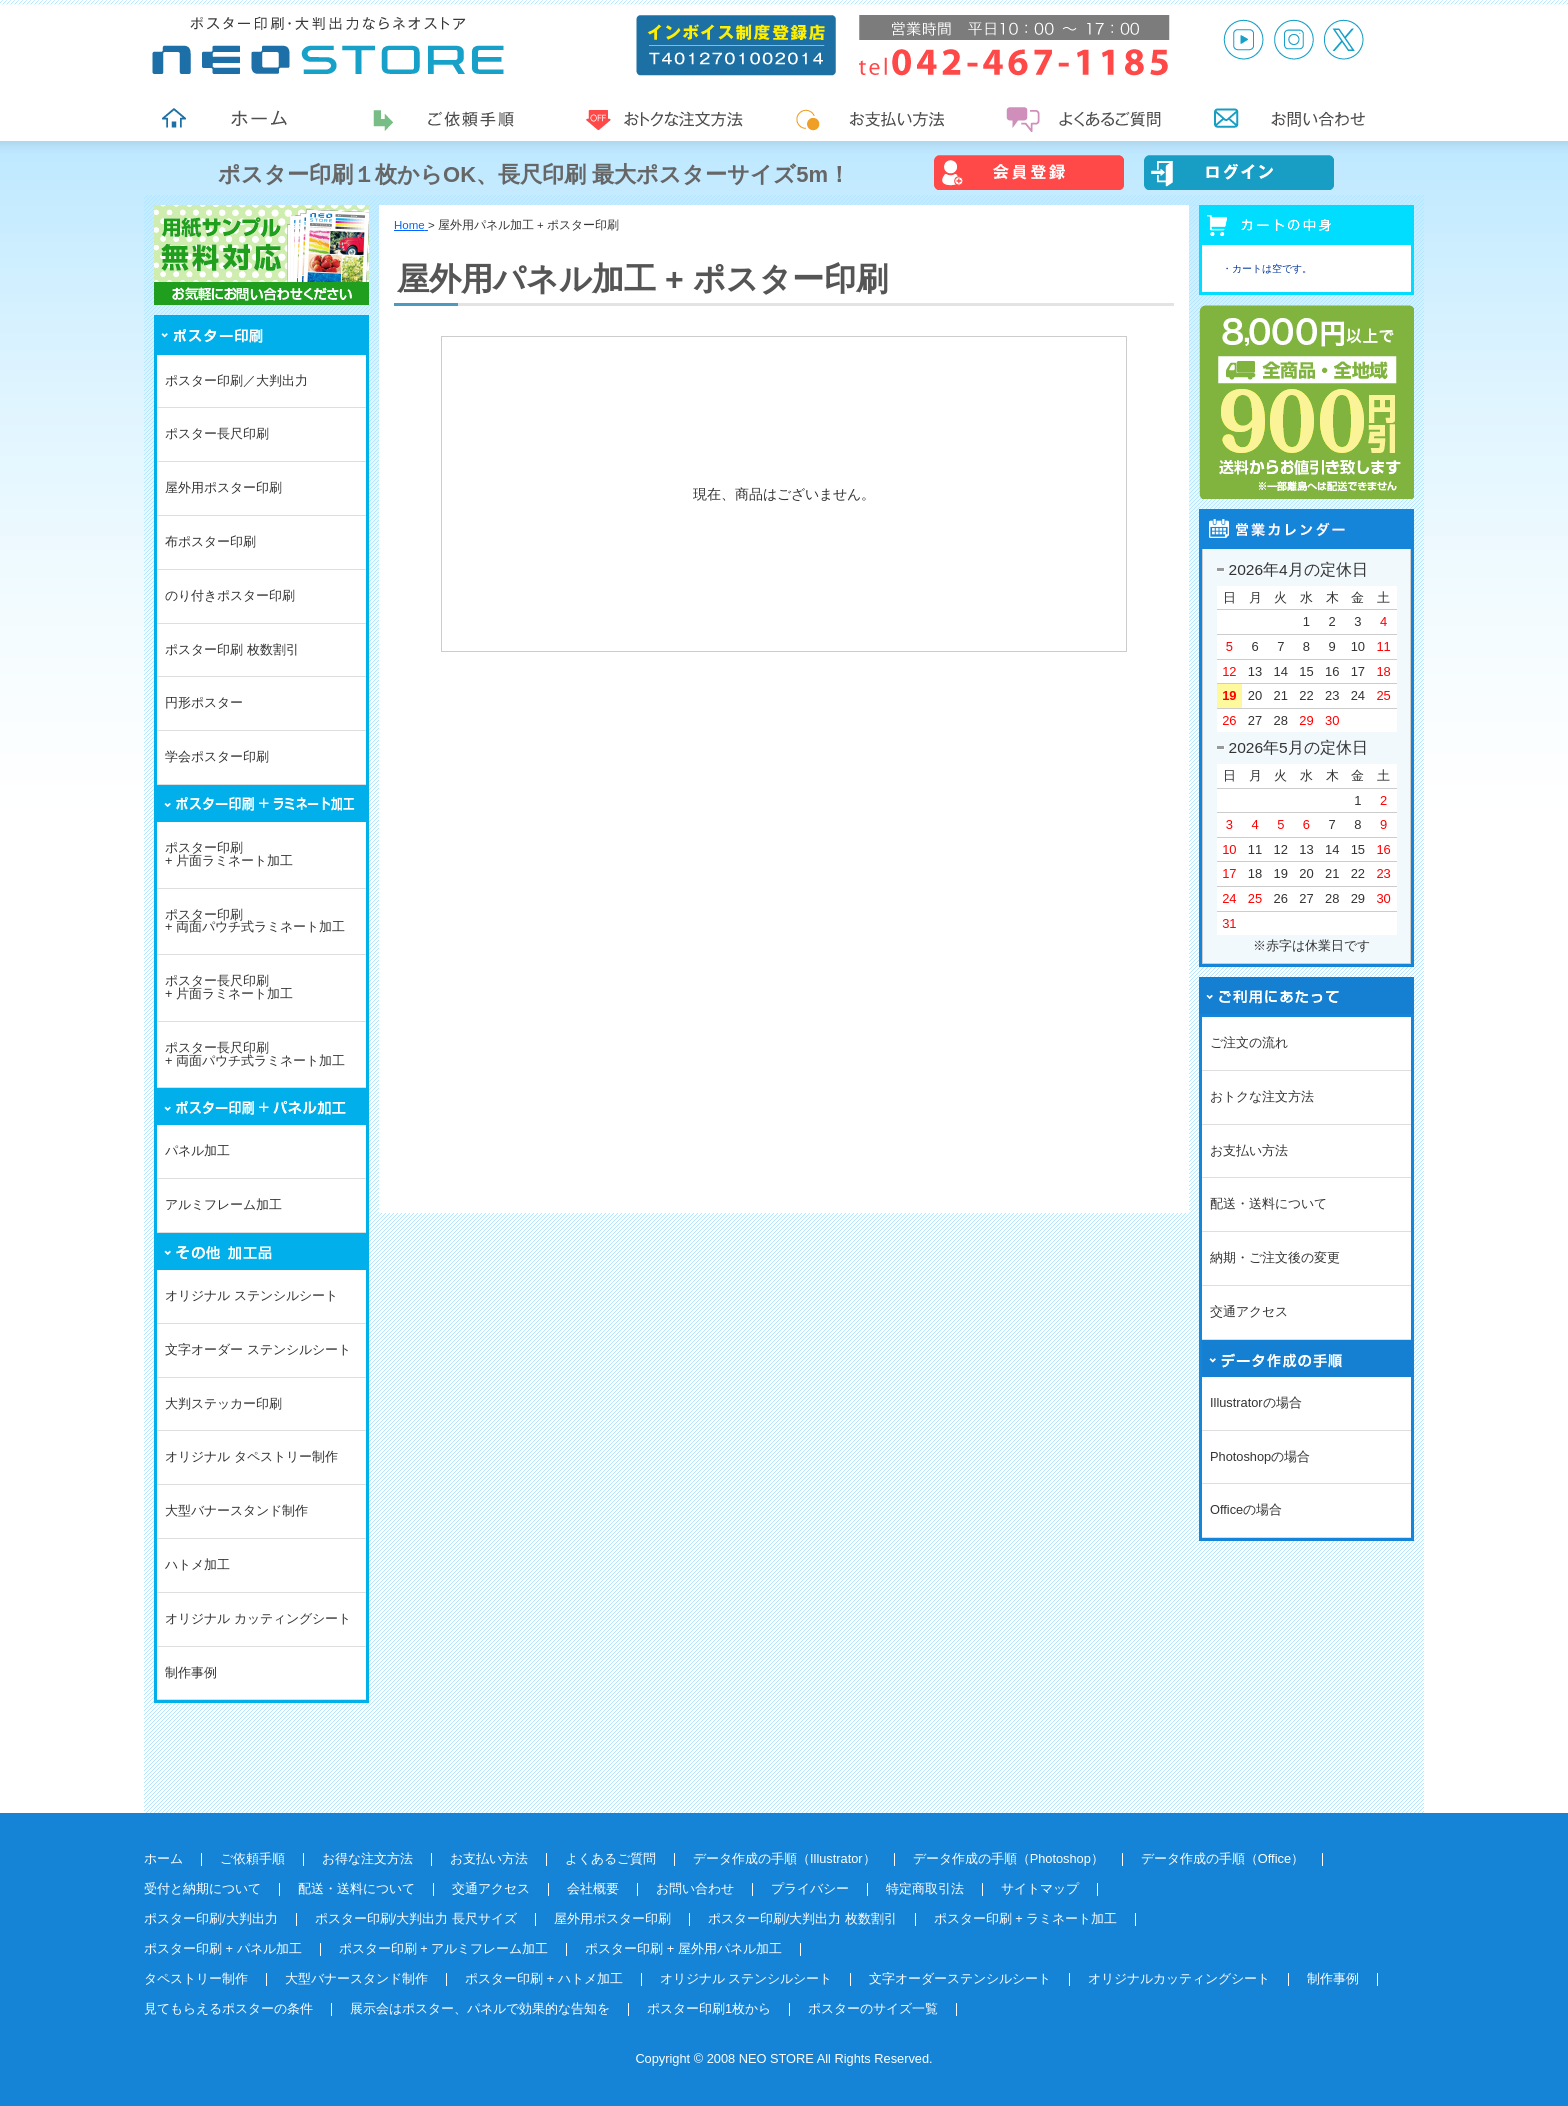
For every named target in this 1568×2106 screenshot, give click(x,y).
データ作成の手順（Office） (1222, 1858)
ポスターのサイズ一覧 (873, 2008)
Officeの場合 (1246, 1509)
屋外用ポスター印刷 (223, 487)
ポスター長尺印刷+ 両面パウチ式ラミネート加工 (255, 1054)
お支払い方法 (1249, 1150)
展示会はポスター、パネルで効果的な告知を (480, 2008)
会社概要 (593, 1888)
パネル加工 (197, 1150)
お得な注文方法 (367, 1858)
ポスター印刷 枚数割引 (232, 649)
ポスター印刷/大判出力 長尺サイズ (416, 1918)
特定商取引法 (925, 1888)
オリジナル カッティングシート (258, 1618)
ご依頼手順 (252, 1858)
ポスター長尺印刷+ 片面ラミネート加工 (229, 987)
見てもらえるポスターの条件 (228, 2008)
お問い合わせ (695, 1888)
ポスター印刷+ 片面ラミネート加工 (229, 854)
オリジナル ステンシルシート (251, 1295)
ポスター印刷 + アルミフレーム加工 (444, 1948)
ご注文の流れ (1249, 1042)
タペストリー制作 (196, 1978)
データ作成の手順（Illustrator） (784, 1858)
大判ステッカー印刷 (223, 1403)
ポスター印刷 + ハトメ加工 (544, 1978)
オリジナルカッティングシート (1179, 1978)
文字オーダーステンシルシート (960, 1978)
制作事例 (191, 1672)
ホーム (163, 1858)
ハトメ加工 (197, 1564)
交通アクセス (1249, 1311)
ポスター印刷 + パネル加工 (223, 1948)
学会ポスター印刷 (217, 756)
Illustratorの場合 (1256, 1402)
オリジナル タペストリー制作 (251, 1456)
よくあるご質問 (610, 1858)
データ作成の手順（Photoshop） (1008, 1858)
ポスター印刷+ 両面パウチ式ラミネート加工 (255, 921)
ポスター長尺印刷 (217, 433)
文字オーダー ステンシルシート (258, 1349)
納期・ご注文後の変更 (1275, 1257)
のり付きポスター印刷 (230, 595)
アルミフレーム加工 (223, 1204)
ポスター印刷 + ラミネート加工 (1026, 1918)
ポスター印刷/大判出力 (211, 1918)
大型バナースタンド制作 (236, 1510)
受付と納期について (202, 1888)
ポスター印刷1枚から (709, 2008)
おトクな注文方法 (1262, 1096)
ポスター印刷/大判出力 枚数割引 (802, 1918)
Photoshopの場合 (1260, 1456)
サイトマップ (1040, 1888)
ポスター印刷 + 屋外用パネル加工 (683, 1948)
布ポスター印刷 (210, 541)
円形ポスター (204, 702)
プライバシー (810, 1888)
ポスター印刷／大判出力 (236, 380)
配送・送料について (1268, 1203)
